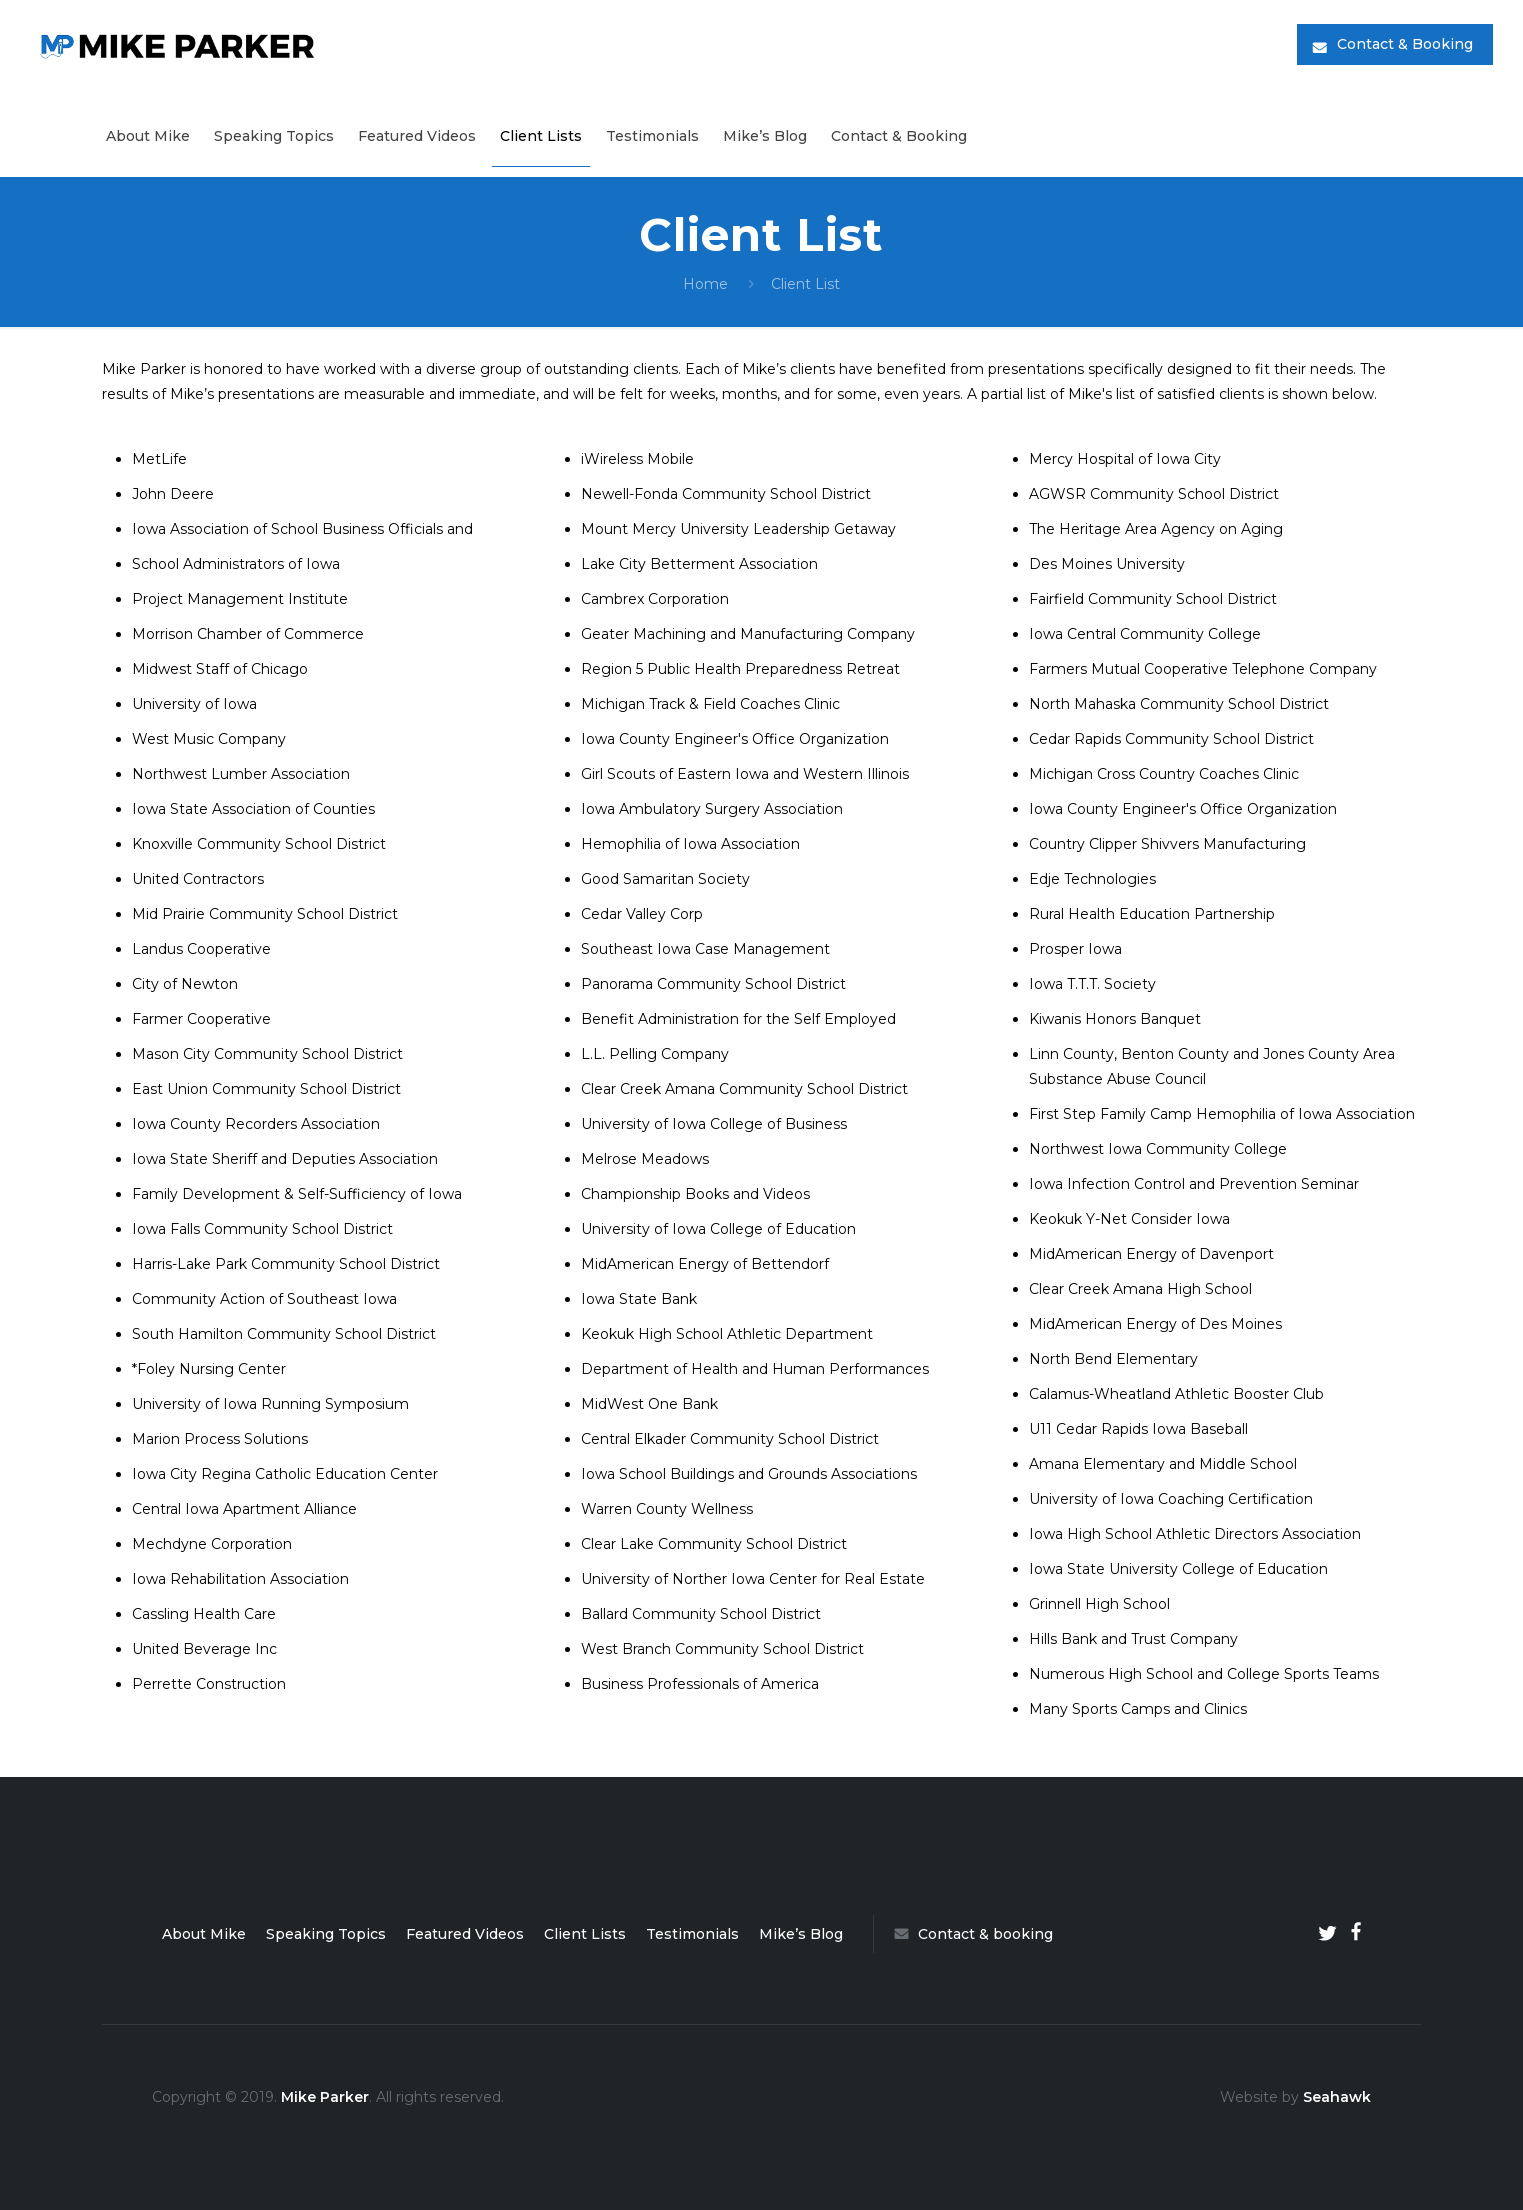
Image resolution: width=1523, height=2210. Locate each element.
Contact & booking (973, 1934)
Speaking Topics (326, 1934)
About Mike (204, 1934)
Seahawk (1337, 2097)
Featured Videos (465, 1934)
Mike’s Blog (801, 1934)
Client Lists (585, 1934)
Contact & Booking (1405, 44)
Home (705, 284)
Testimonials (692, 1934)
